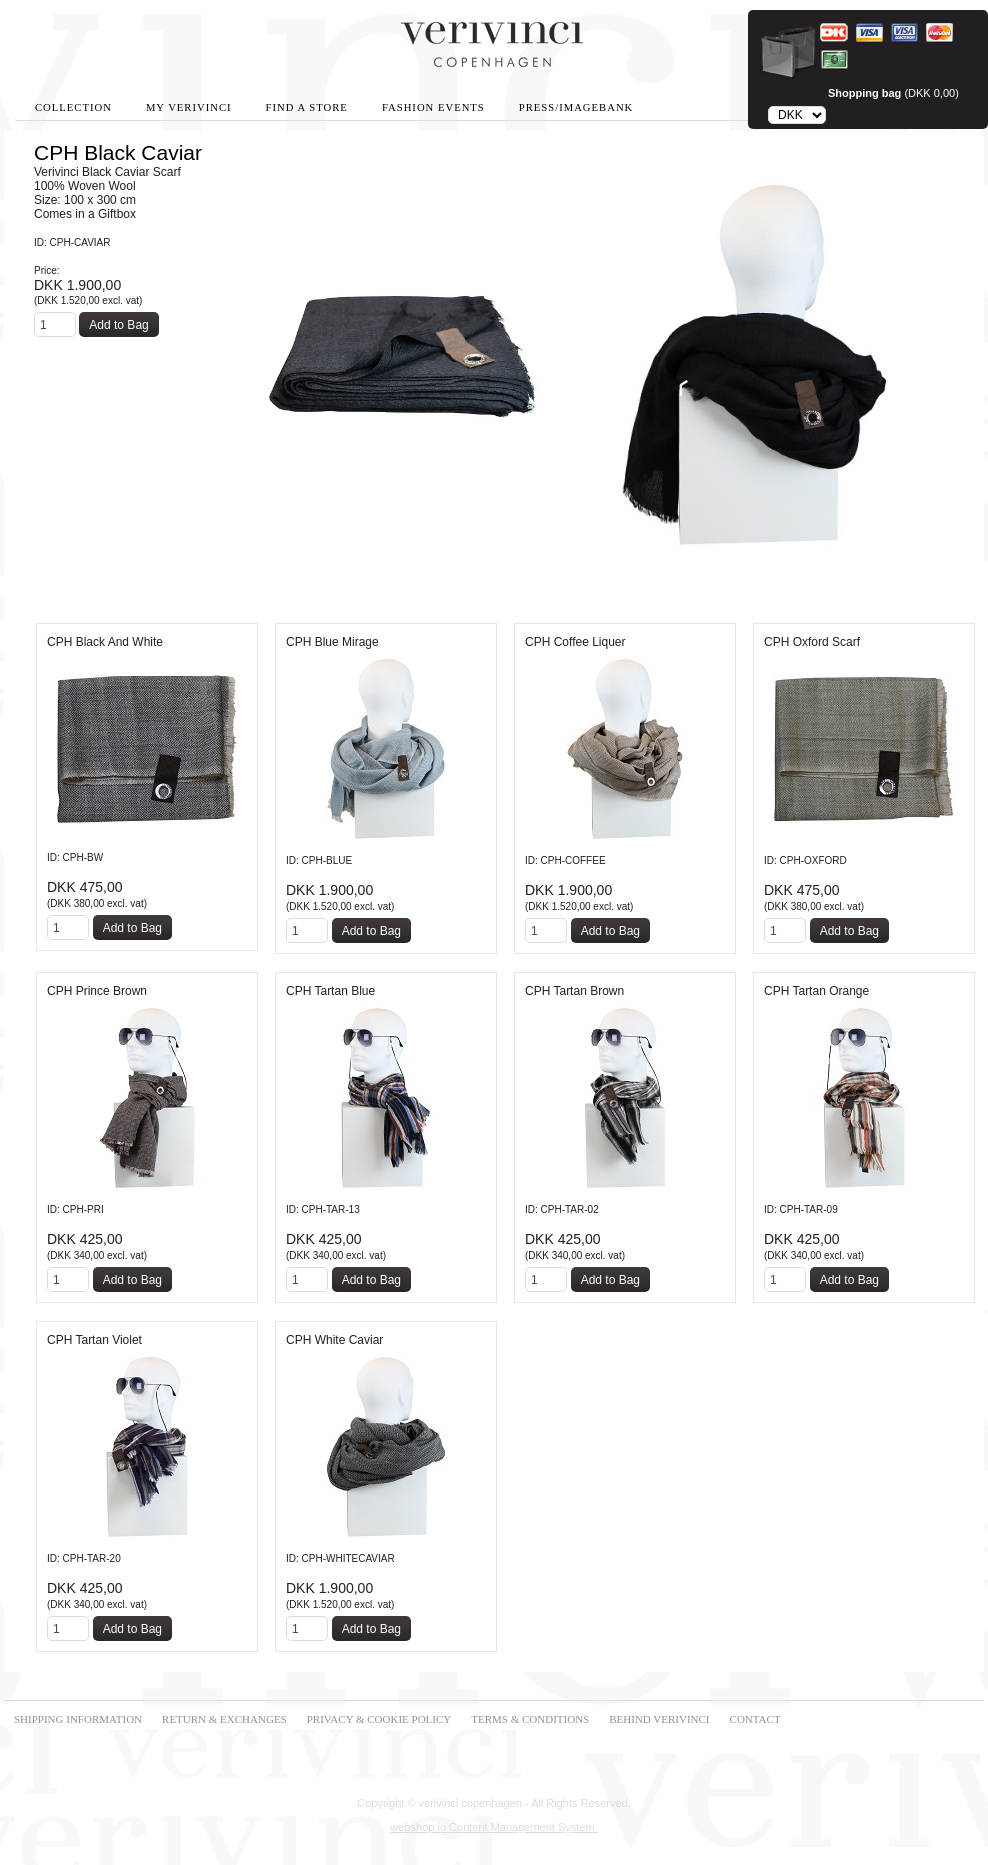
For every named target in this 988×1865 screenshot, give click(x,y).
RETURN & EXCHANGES (224, 1719)
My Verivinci (189, 107)
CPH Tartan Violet (94, 1340)
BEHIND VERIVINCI (659, 1719)
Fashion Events (433, 107)
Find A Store (307, 107)
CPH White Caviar (334, 1340)
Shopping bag (864, 93)
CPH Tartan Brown (574, 991)
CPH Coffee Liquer (575, 642)
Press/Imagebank (576, 107)
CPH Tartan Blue (330, 991)
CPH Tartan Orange (816, 991)
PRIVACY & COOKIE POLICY (379, 1719)
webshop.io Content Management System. (493, 1827)
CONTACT (755, 1719)
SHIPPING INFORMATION (78, 1719)
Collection (73, 107)
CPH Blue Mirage (332, 642)
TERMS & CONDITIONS (530, 1719)
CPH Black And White (105, 642)
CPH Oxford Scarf (812, 642)
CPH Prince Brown (97, 991)
